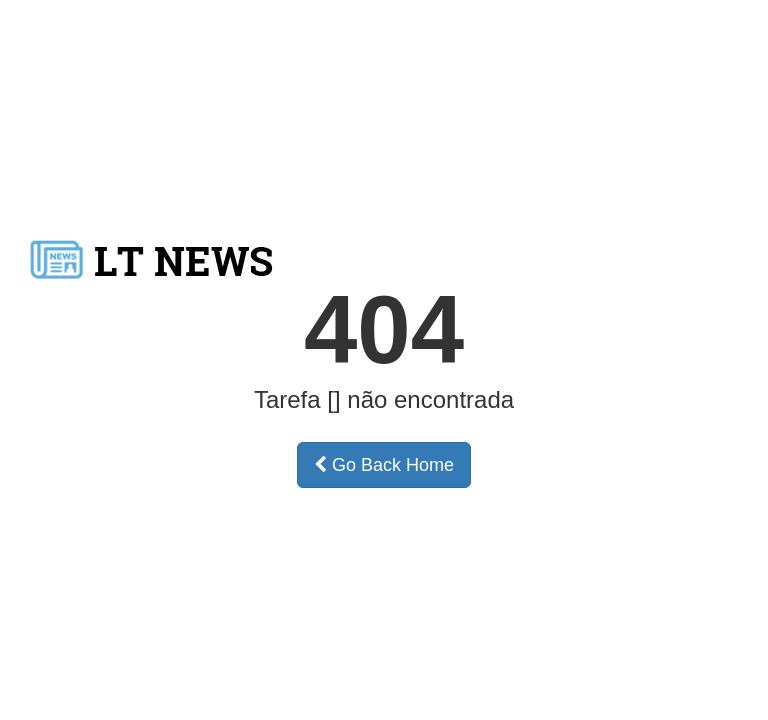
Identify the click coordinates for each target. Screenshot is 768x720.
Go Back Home (384, 465)
